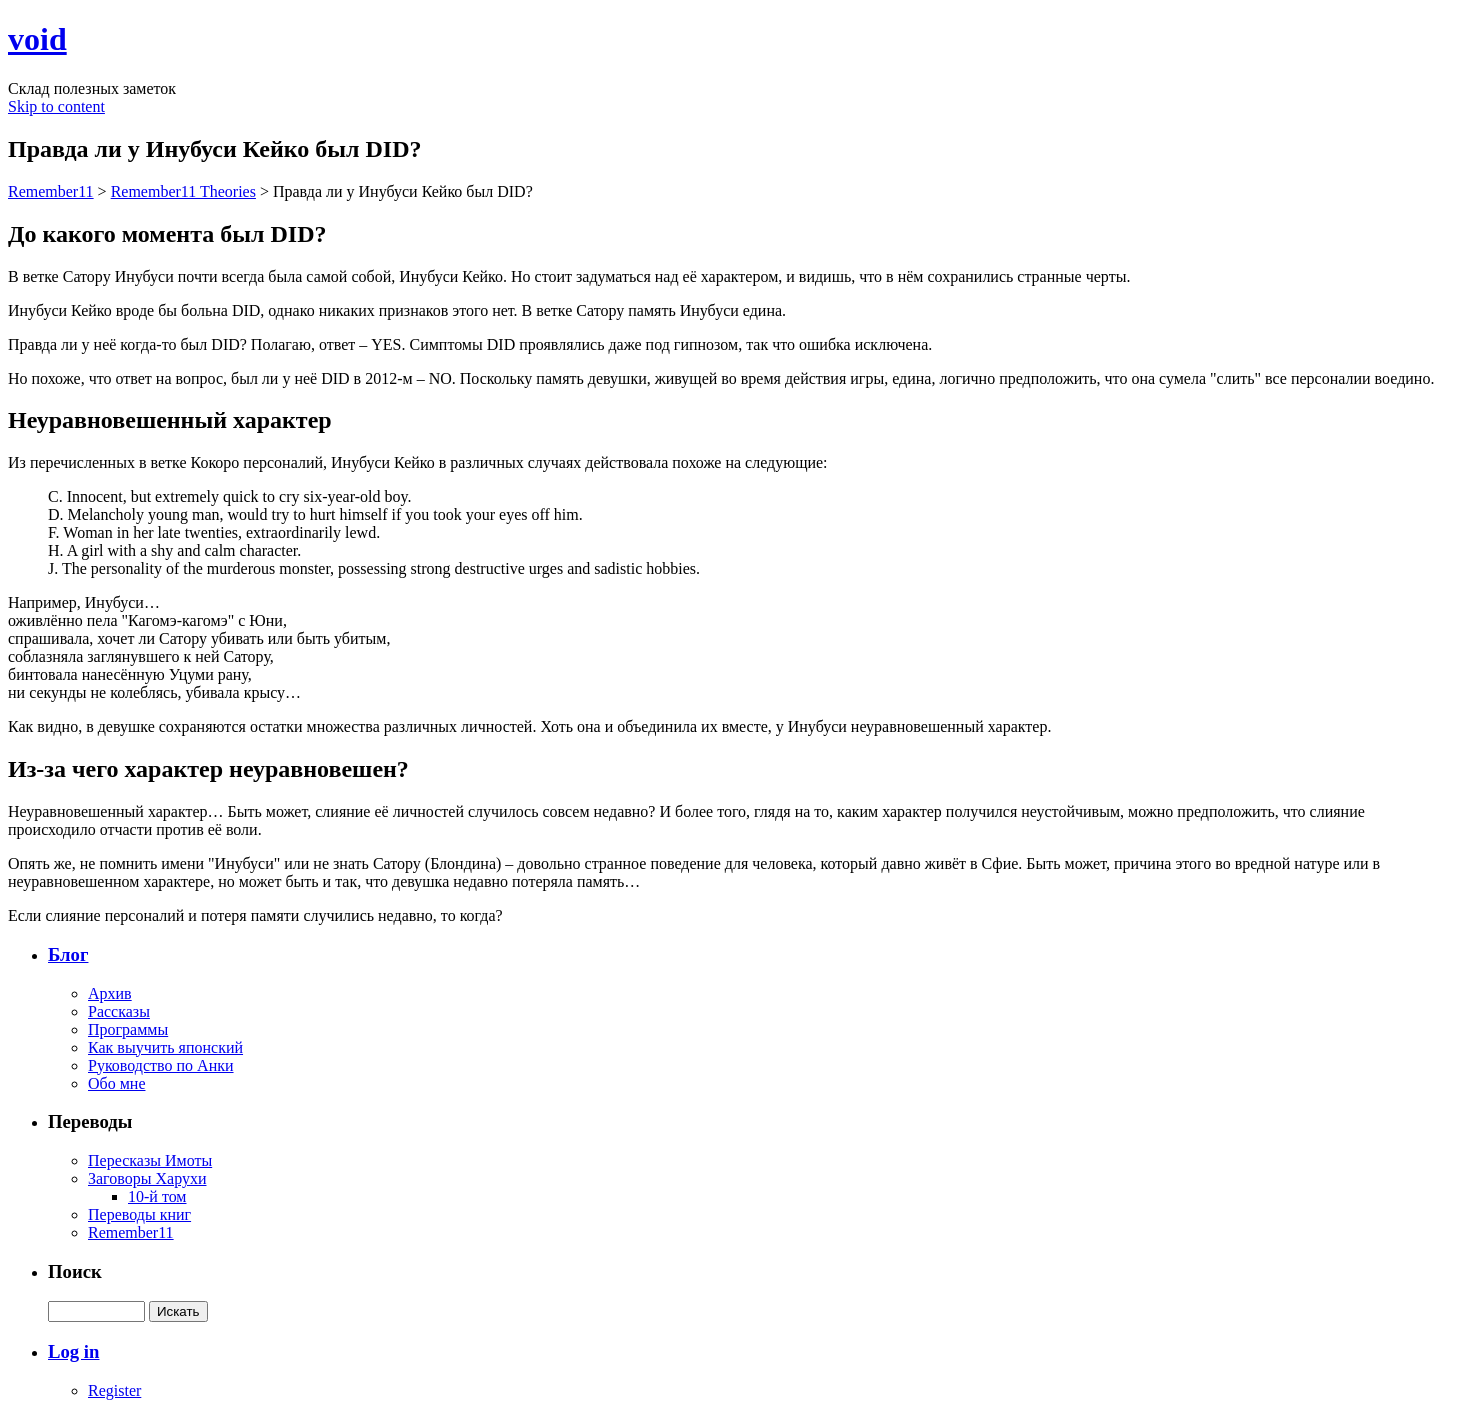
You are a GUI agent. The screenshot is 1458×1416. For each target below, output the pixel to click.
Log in (73, 1351)
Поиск (75, 1271)
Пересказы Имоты (150, 1160)
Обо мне (116, 1083)
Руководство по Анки (161, 1065)
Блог (68, 954)
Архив (110, 993)
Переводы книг (139, 1214)
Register (114, 1390)
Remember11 (51, 191)
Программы (128, 1029)
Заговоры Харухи (147, 1178)
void (37, 39)
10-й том (157, 1196)
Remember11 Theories (183, 191)
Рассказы (119, 1011)
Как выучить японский (165, 1047)
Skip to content (56, 106)
